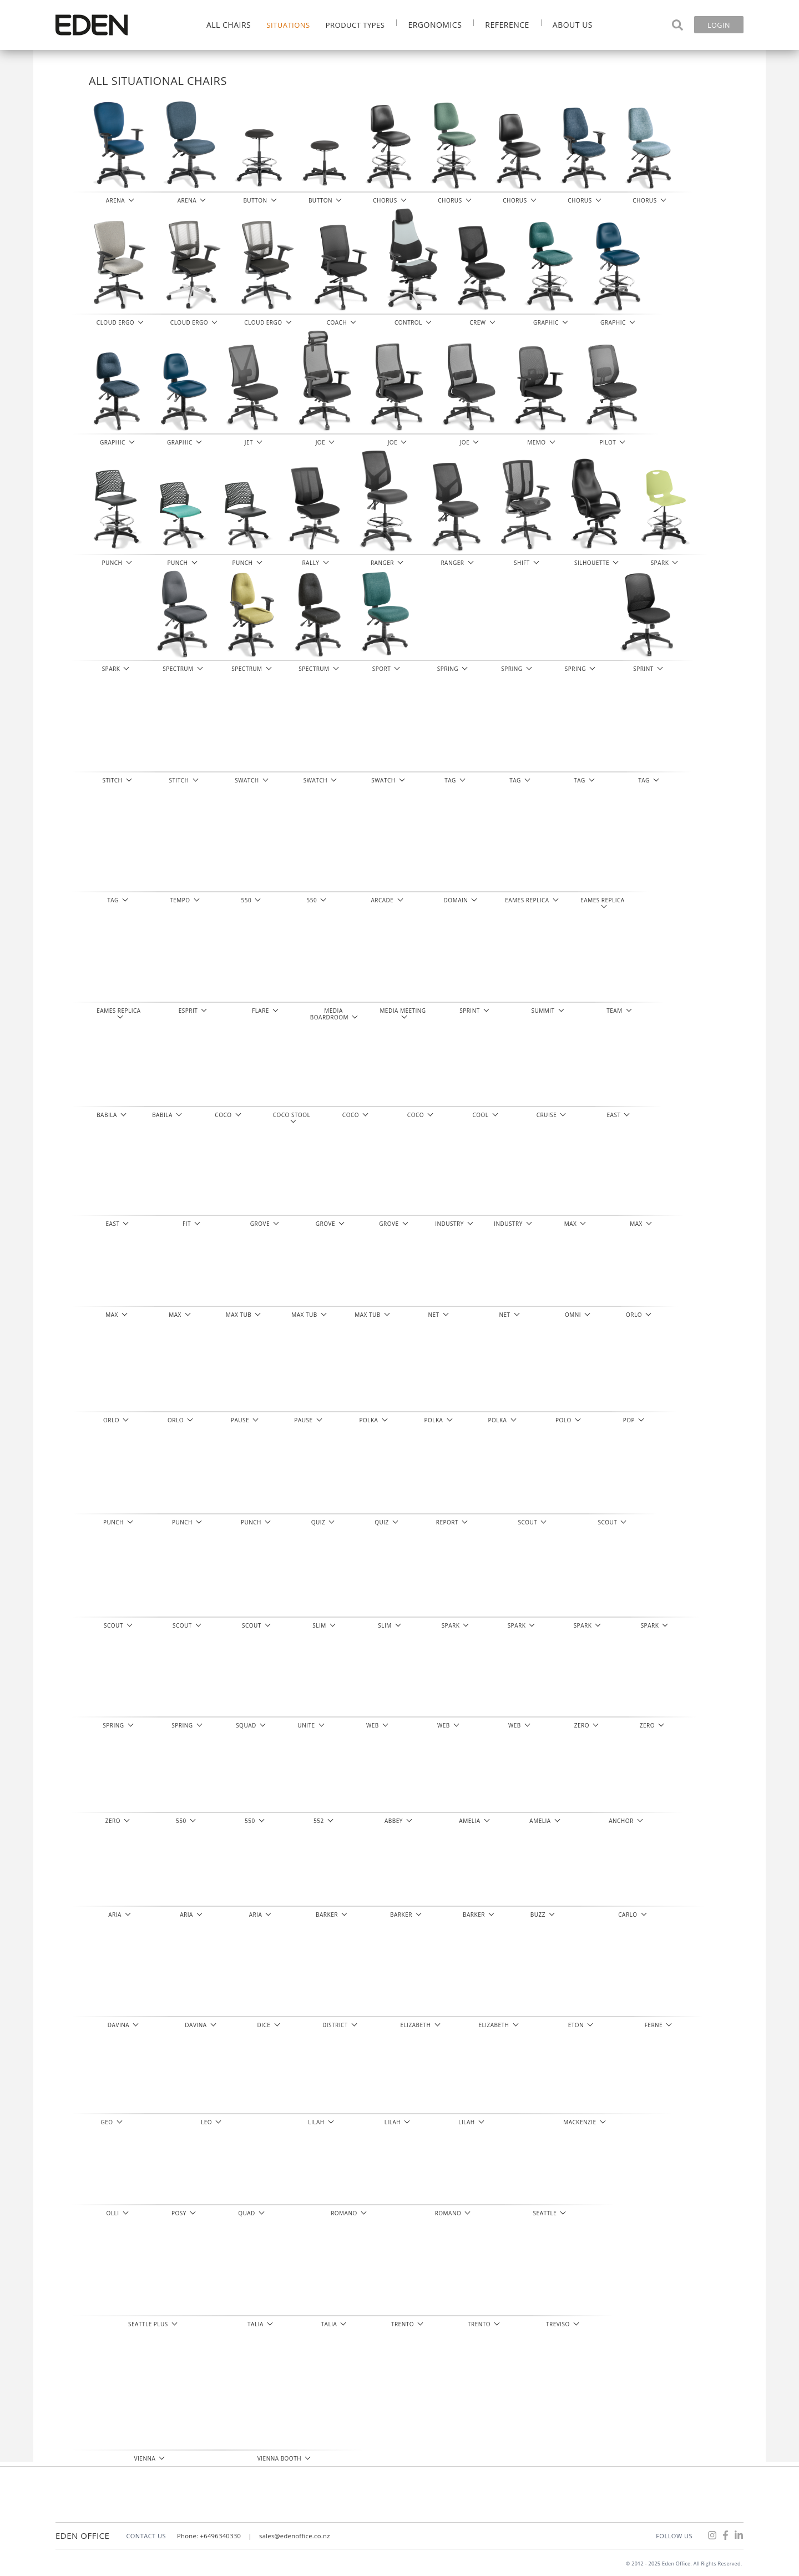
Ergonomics (435, 24)
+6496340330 (221, 2536)
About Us (573, 24)
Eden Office (82, 2535)
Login (718, 25)
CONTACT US (146, 2536)
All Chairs (228, 24)
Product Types (355, 25)
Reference (507, 24)
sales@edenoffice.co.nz (294, 2536)
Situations (288, 25)
